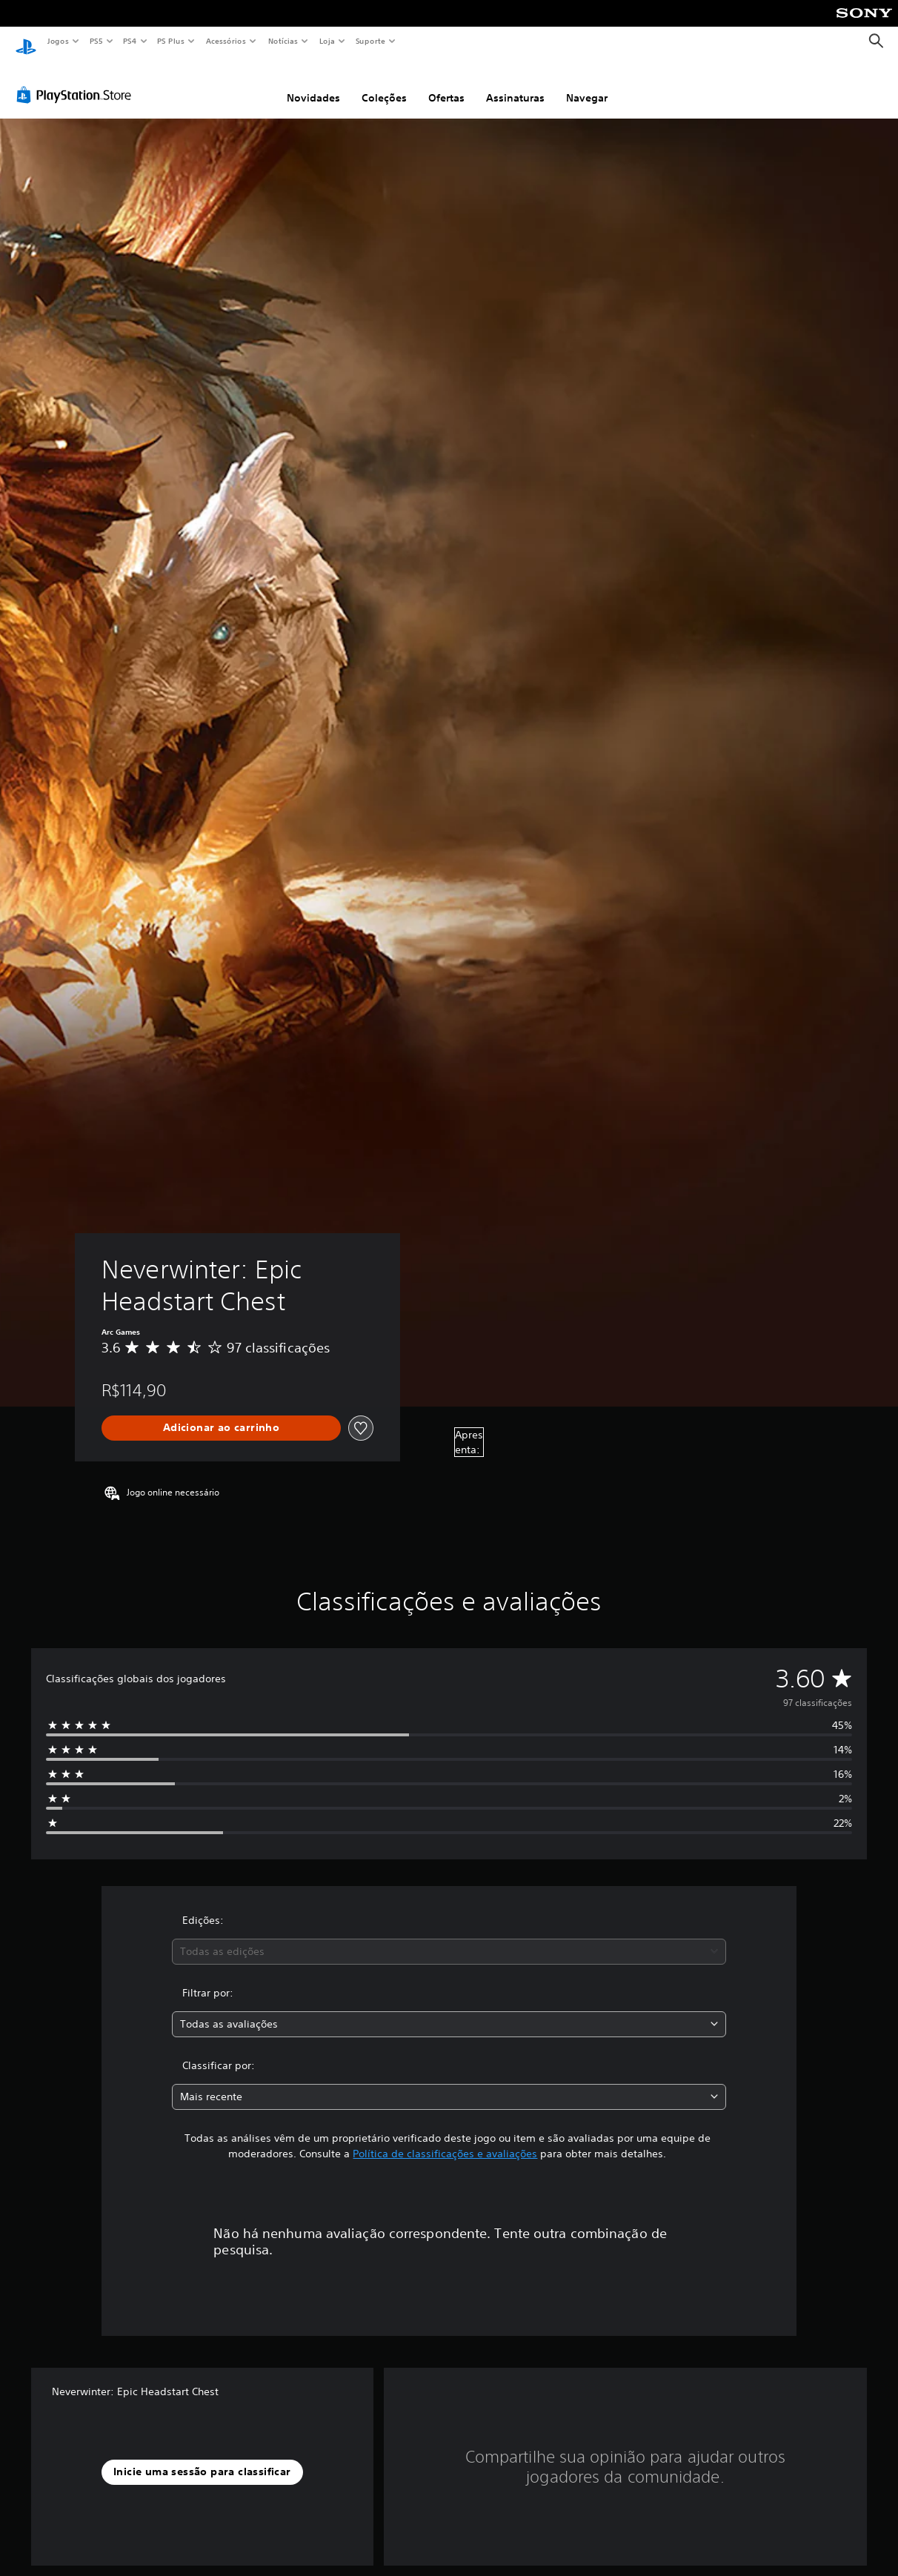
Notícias (282, 41)
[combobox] (448, 1938)
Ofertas (446, 83)
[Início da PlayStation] (26, 41)
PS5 (96, 41)
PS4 (129, 41)
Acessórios (225, 41)
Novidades (313, 83)
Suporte (370, 41)
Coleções (384, 83)
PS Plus (171, 41)
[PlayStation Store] (77, 81)
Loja (327, 41)
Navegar (587, 83)
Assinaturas (515, 83)
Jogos (57, 41)
